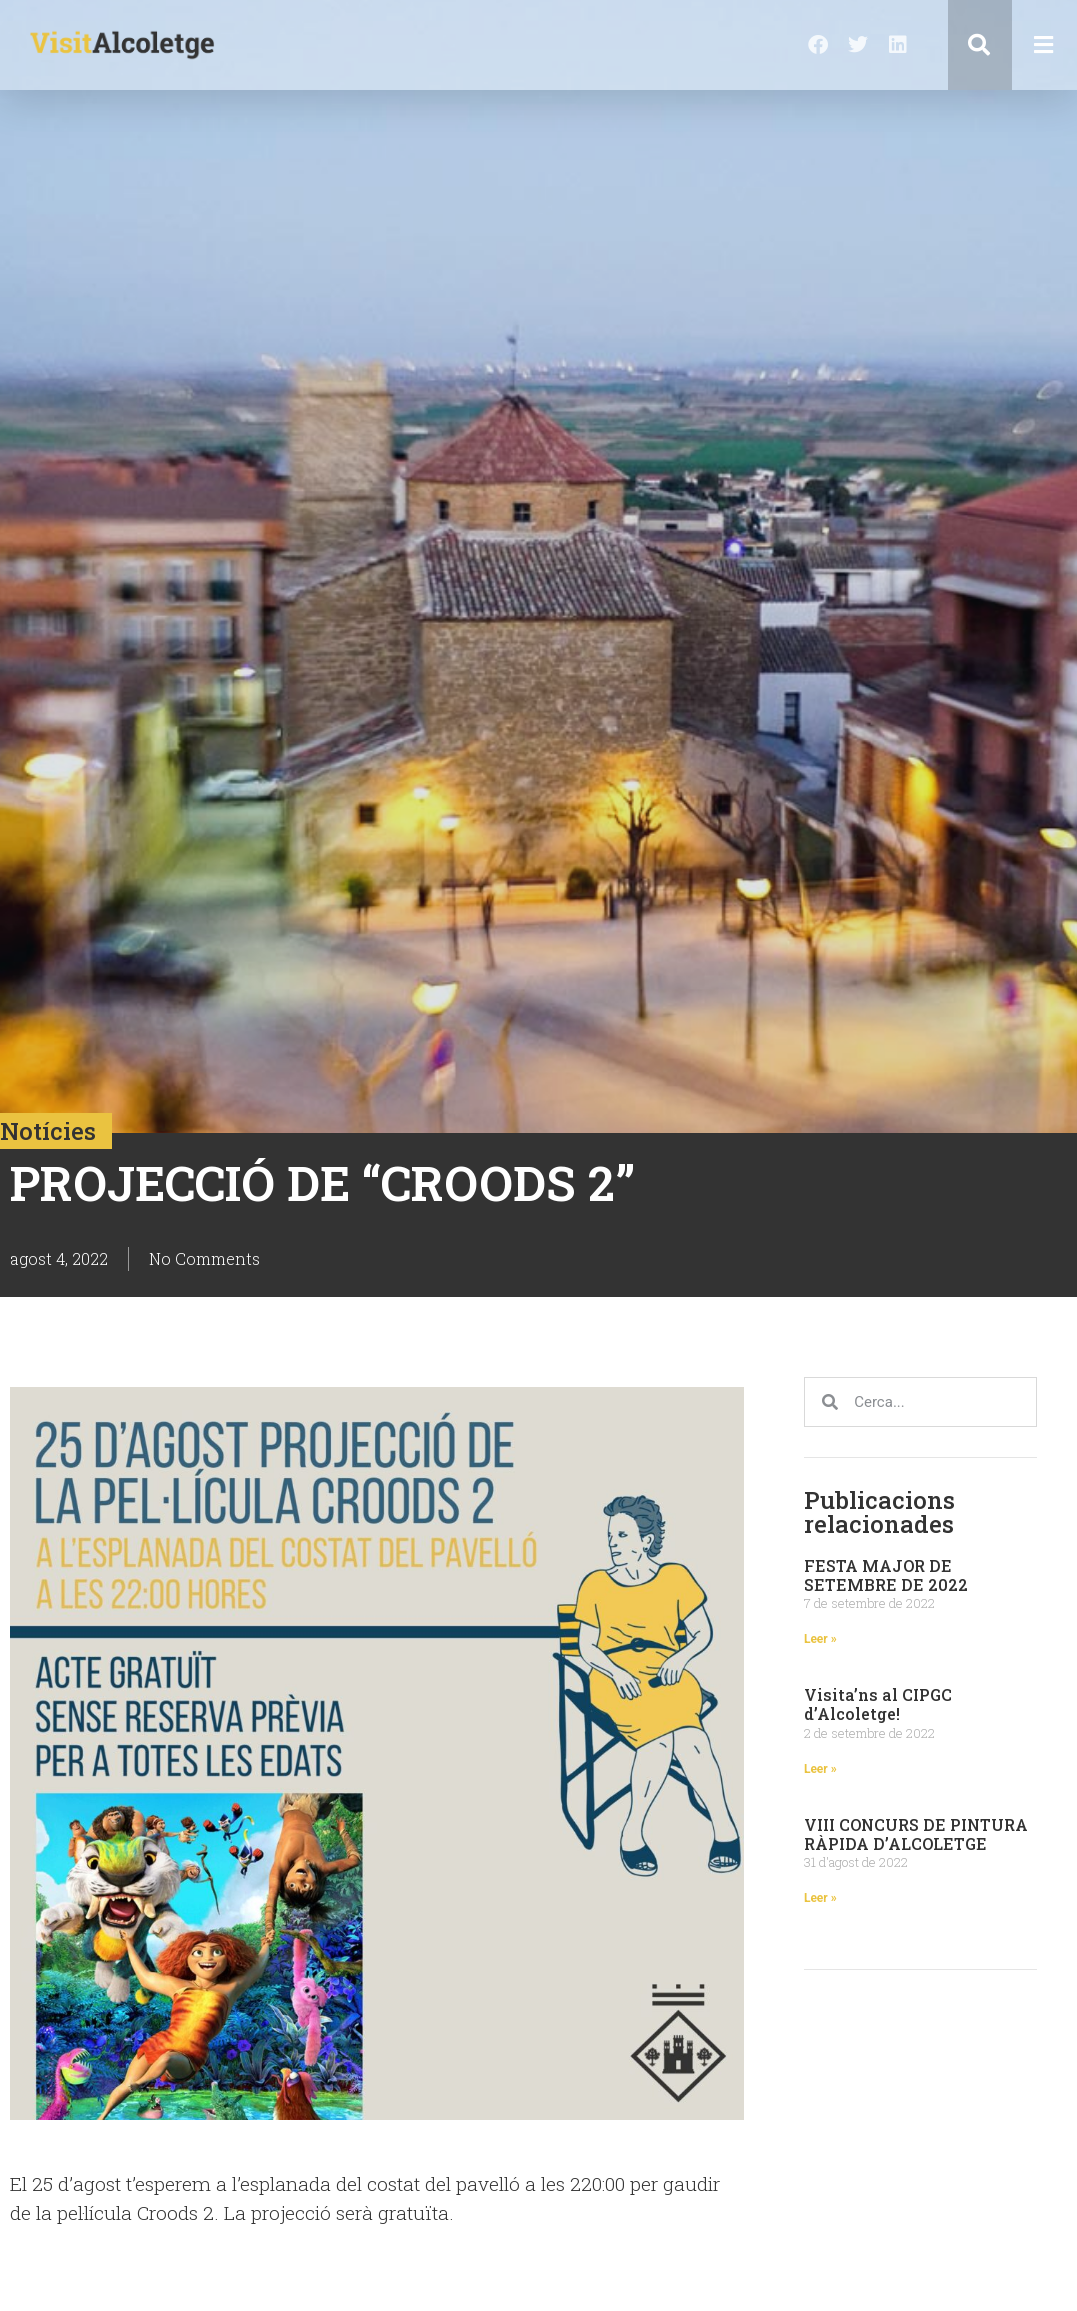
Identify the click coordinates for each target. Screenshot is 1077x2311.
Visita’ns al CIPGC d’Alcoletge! (878, 1704)
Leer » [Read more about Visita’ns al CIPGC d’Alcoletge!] (820, 1769)
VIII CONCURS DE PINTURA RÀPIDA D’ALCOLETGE (916, 1834)
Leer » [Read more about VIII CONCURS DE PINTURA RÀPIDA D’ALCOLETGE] (820, 1898)
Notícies (48, 1131)
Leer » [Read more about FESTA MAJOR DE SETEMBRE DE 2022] (820, 1639)
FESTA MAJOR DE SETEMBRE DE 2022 (886, 1575)
